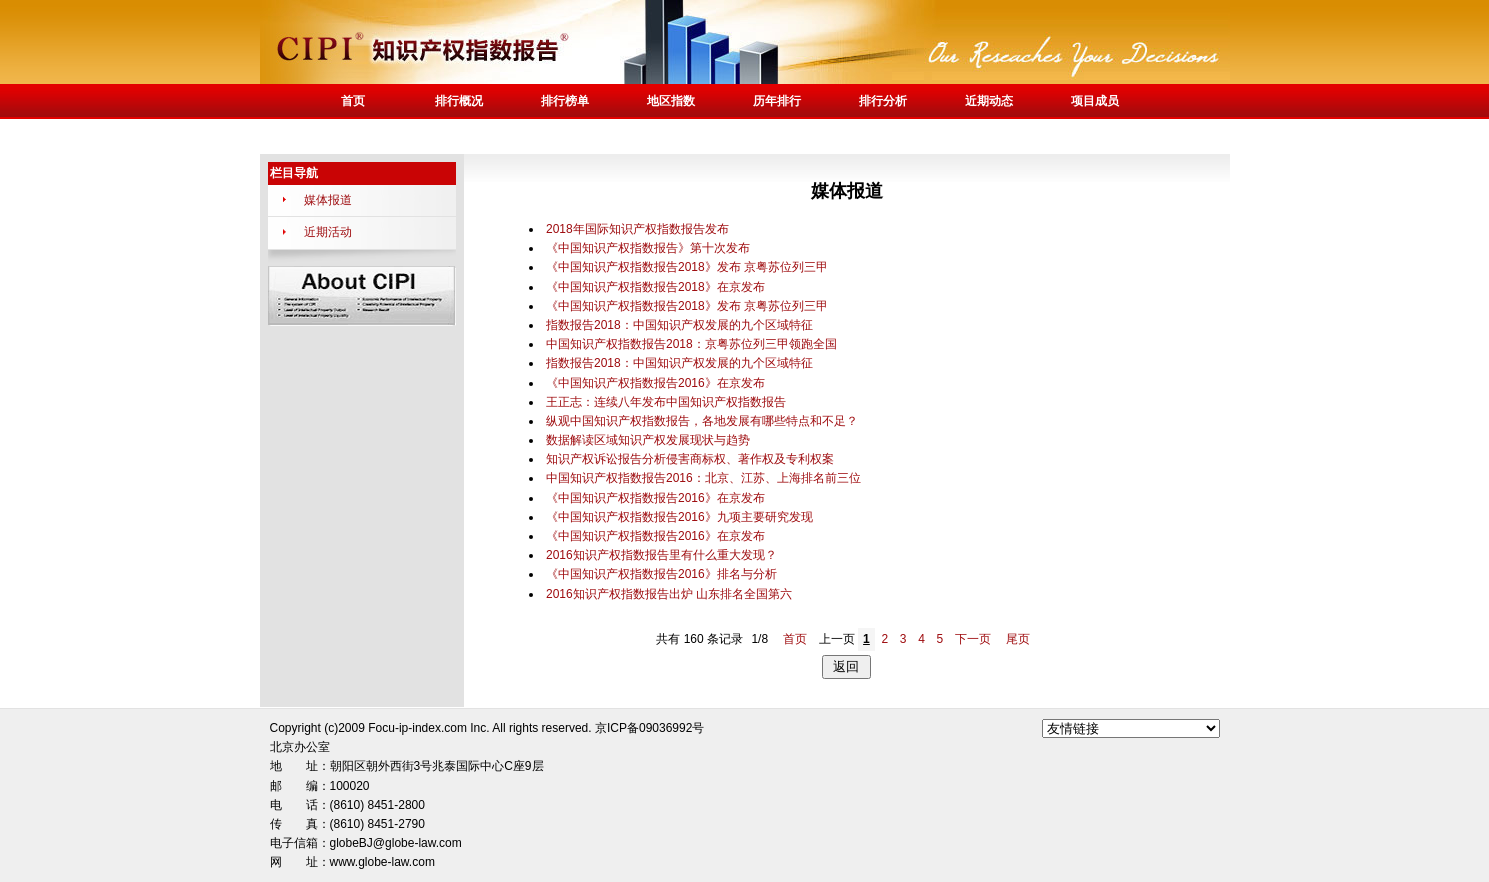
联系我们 (353, 136)
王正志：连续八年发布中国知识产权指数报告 (666, 402)
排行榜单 (565, 101)
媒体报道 (328, 200)
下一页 (973, 639)
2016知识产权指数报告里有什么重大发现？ (661, 555)
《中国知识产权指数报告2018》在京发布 (655, 287)
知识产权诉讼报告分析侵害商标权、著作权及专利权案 (690, 459)
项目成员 (1095, 101)
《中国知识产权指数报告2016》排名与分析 (661, 574)
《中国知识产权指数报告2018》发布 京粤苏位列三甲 (687, 267)
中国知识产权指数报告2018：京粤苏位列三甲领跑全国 (691, 344)
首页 (353, 101)
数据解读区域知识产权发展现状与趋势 (648, 440)
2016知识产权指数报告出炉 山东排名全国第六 (669, 594)
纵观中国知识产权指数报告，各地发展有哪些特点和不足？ (702, 421)
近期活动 (328, 232)
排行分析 (883, 101)
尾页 (1018, 639)
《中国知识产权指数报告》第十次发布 (648, 248)
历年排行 (777, 101)
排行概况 (459, 101)
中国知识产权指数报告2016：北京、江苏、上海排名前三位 (703, 478)
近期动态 (989, 101)
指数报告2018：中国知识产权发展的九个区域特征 (679, 325)
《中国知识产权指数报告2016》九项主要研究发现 (679, 517)
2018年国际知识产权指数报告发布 (637, 229)
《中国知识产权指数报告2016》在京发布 (655, 383)
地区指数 (671, 101)
